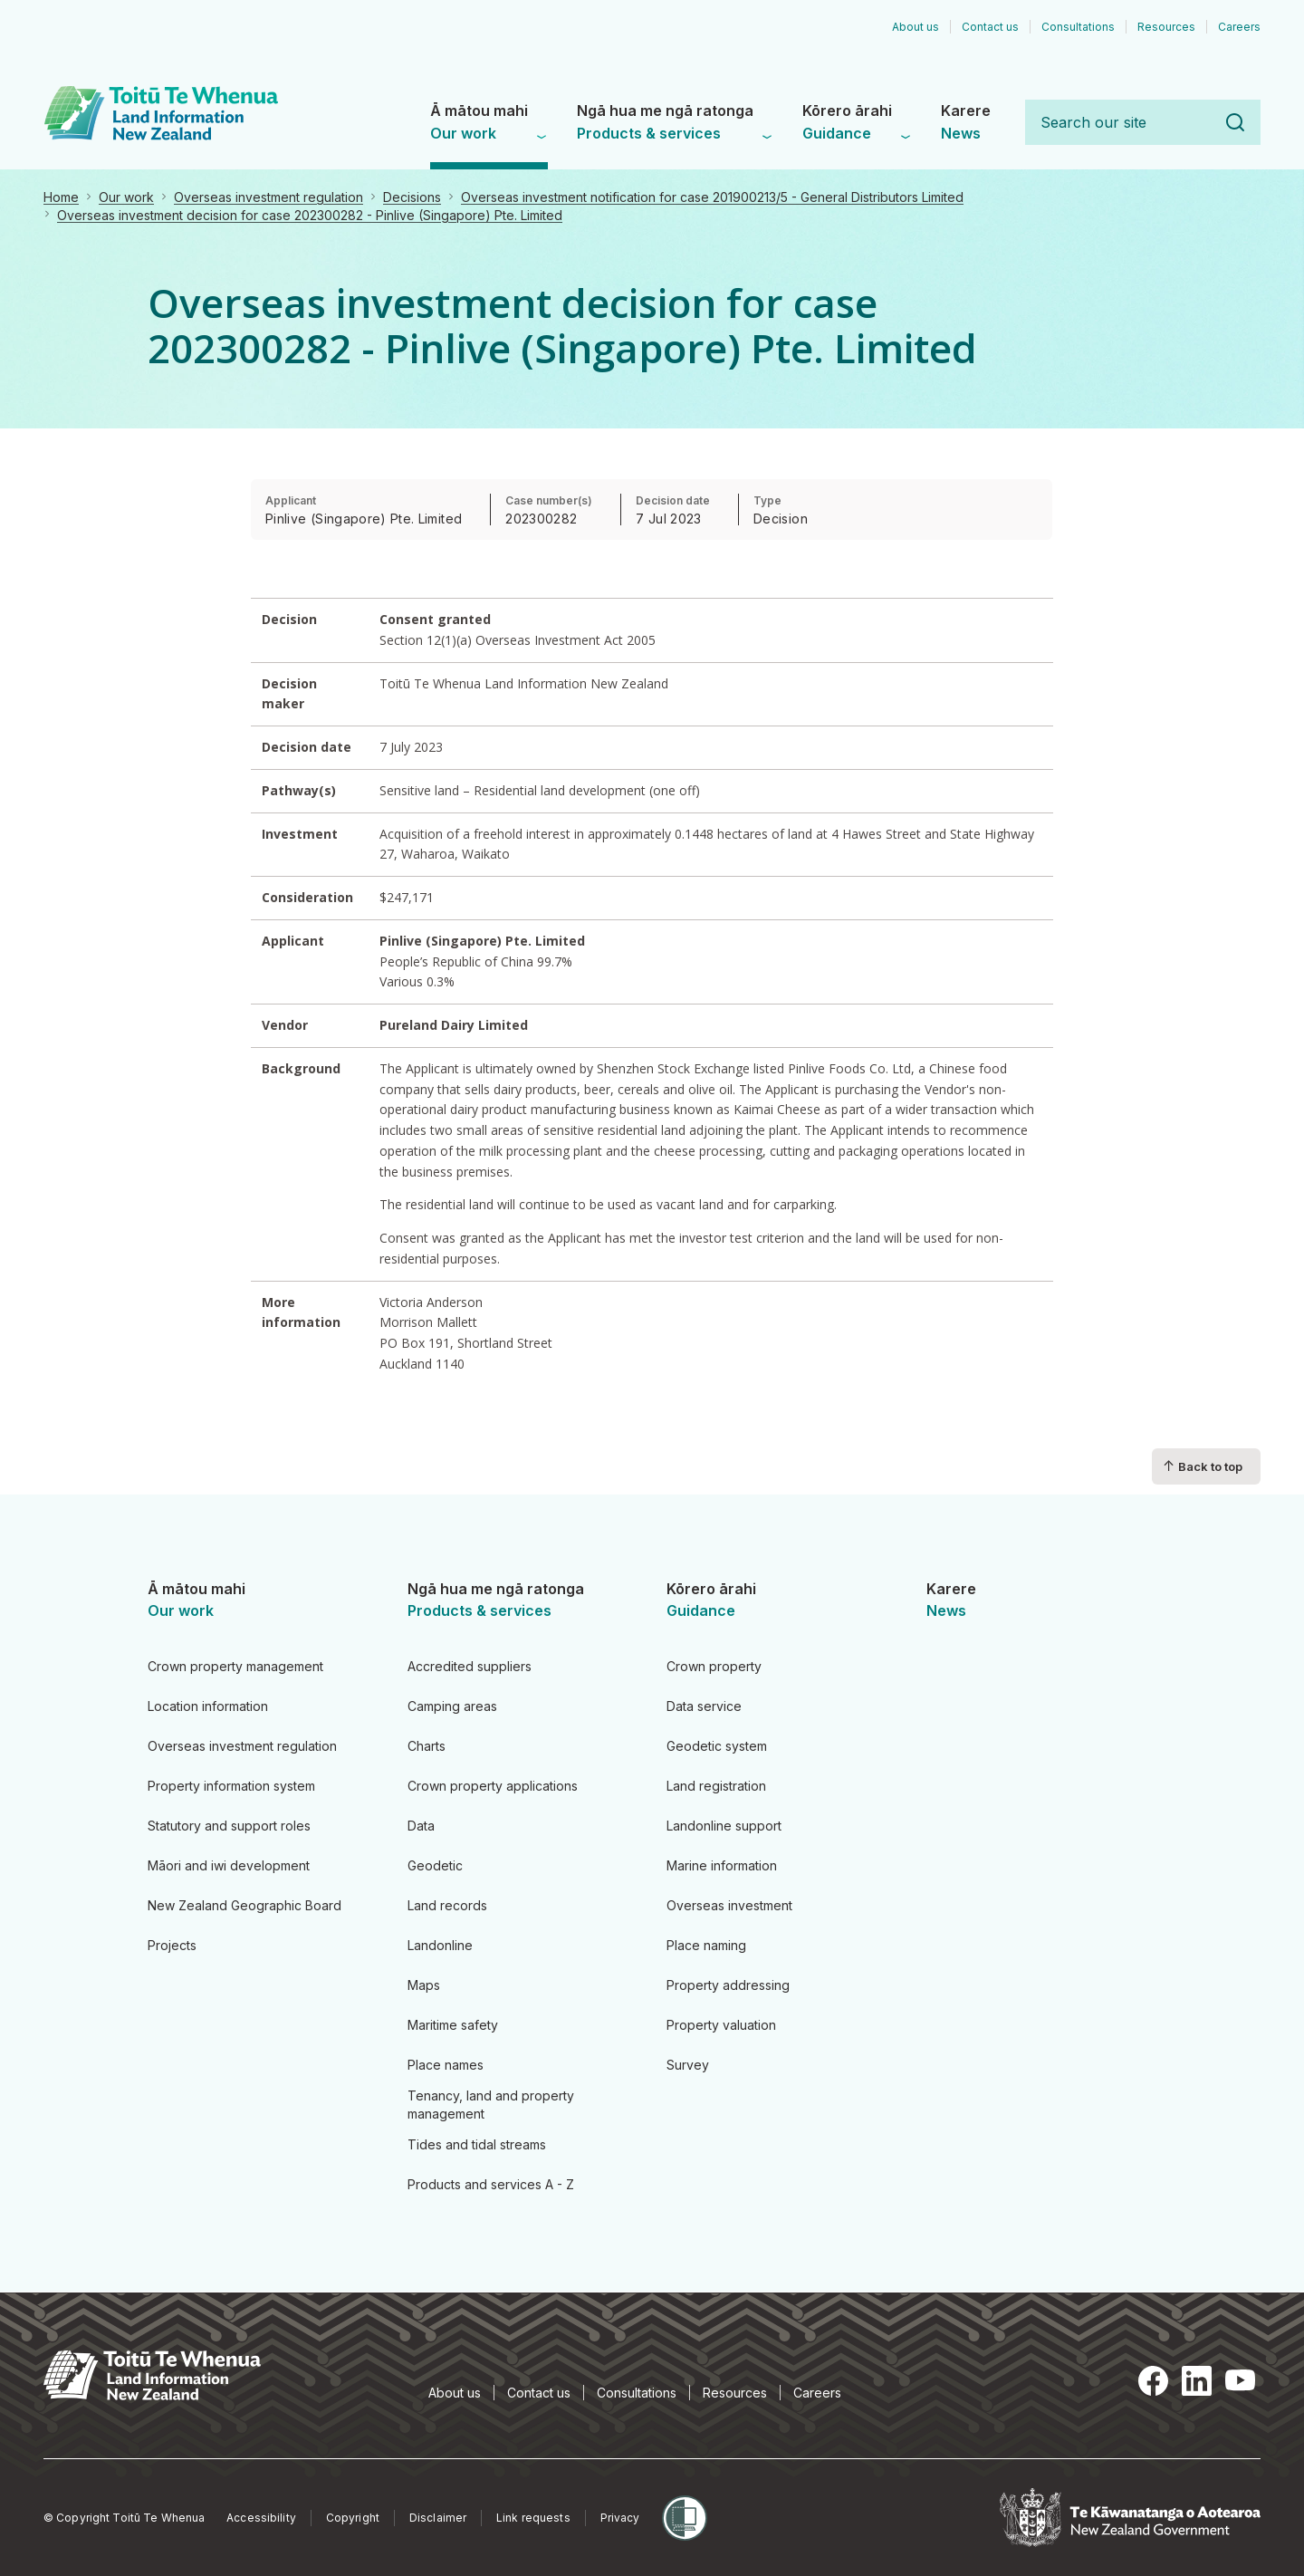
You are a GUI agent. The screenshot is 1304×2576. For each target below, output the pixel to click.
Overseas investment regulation (268, 197)
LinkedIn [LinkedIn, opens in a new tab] (1197, 2380)
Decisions (412, 197)
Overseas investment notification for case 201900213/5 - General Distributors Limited (712, 197)
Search (1235, 122)
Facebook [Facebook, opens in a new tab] (1154, 2380)
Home (61, 197)
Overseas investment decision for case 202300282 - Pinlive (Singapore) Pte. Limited (309, 215)
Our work (126, 197)
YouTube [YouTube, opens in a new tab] (1241, 2380)
